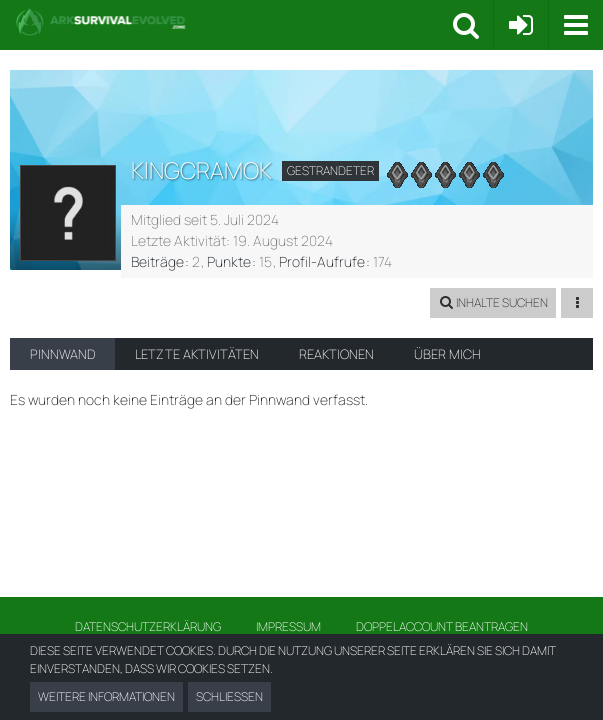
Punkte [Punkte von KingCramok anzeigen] (229, 261)
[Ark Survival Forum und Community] (234, 22)
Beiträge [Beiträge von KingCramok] (157, 261)
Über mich (447, 354)
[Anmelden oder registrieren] (521, 25)
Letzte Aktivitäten (197, 354)
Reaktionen (336, 354)
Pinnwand (62, 354)
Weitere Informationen (106, 696)
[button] (575, 25)
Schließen (229, 696)
